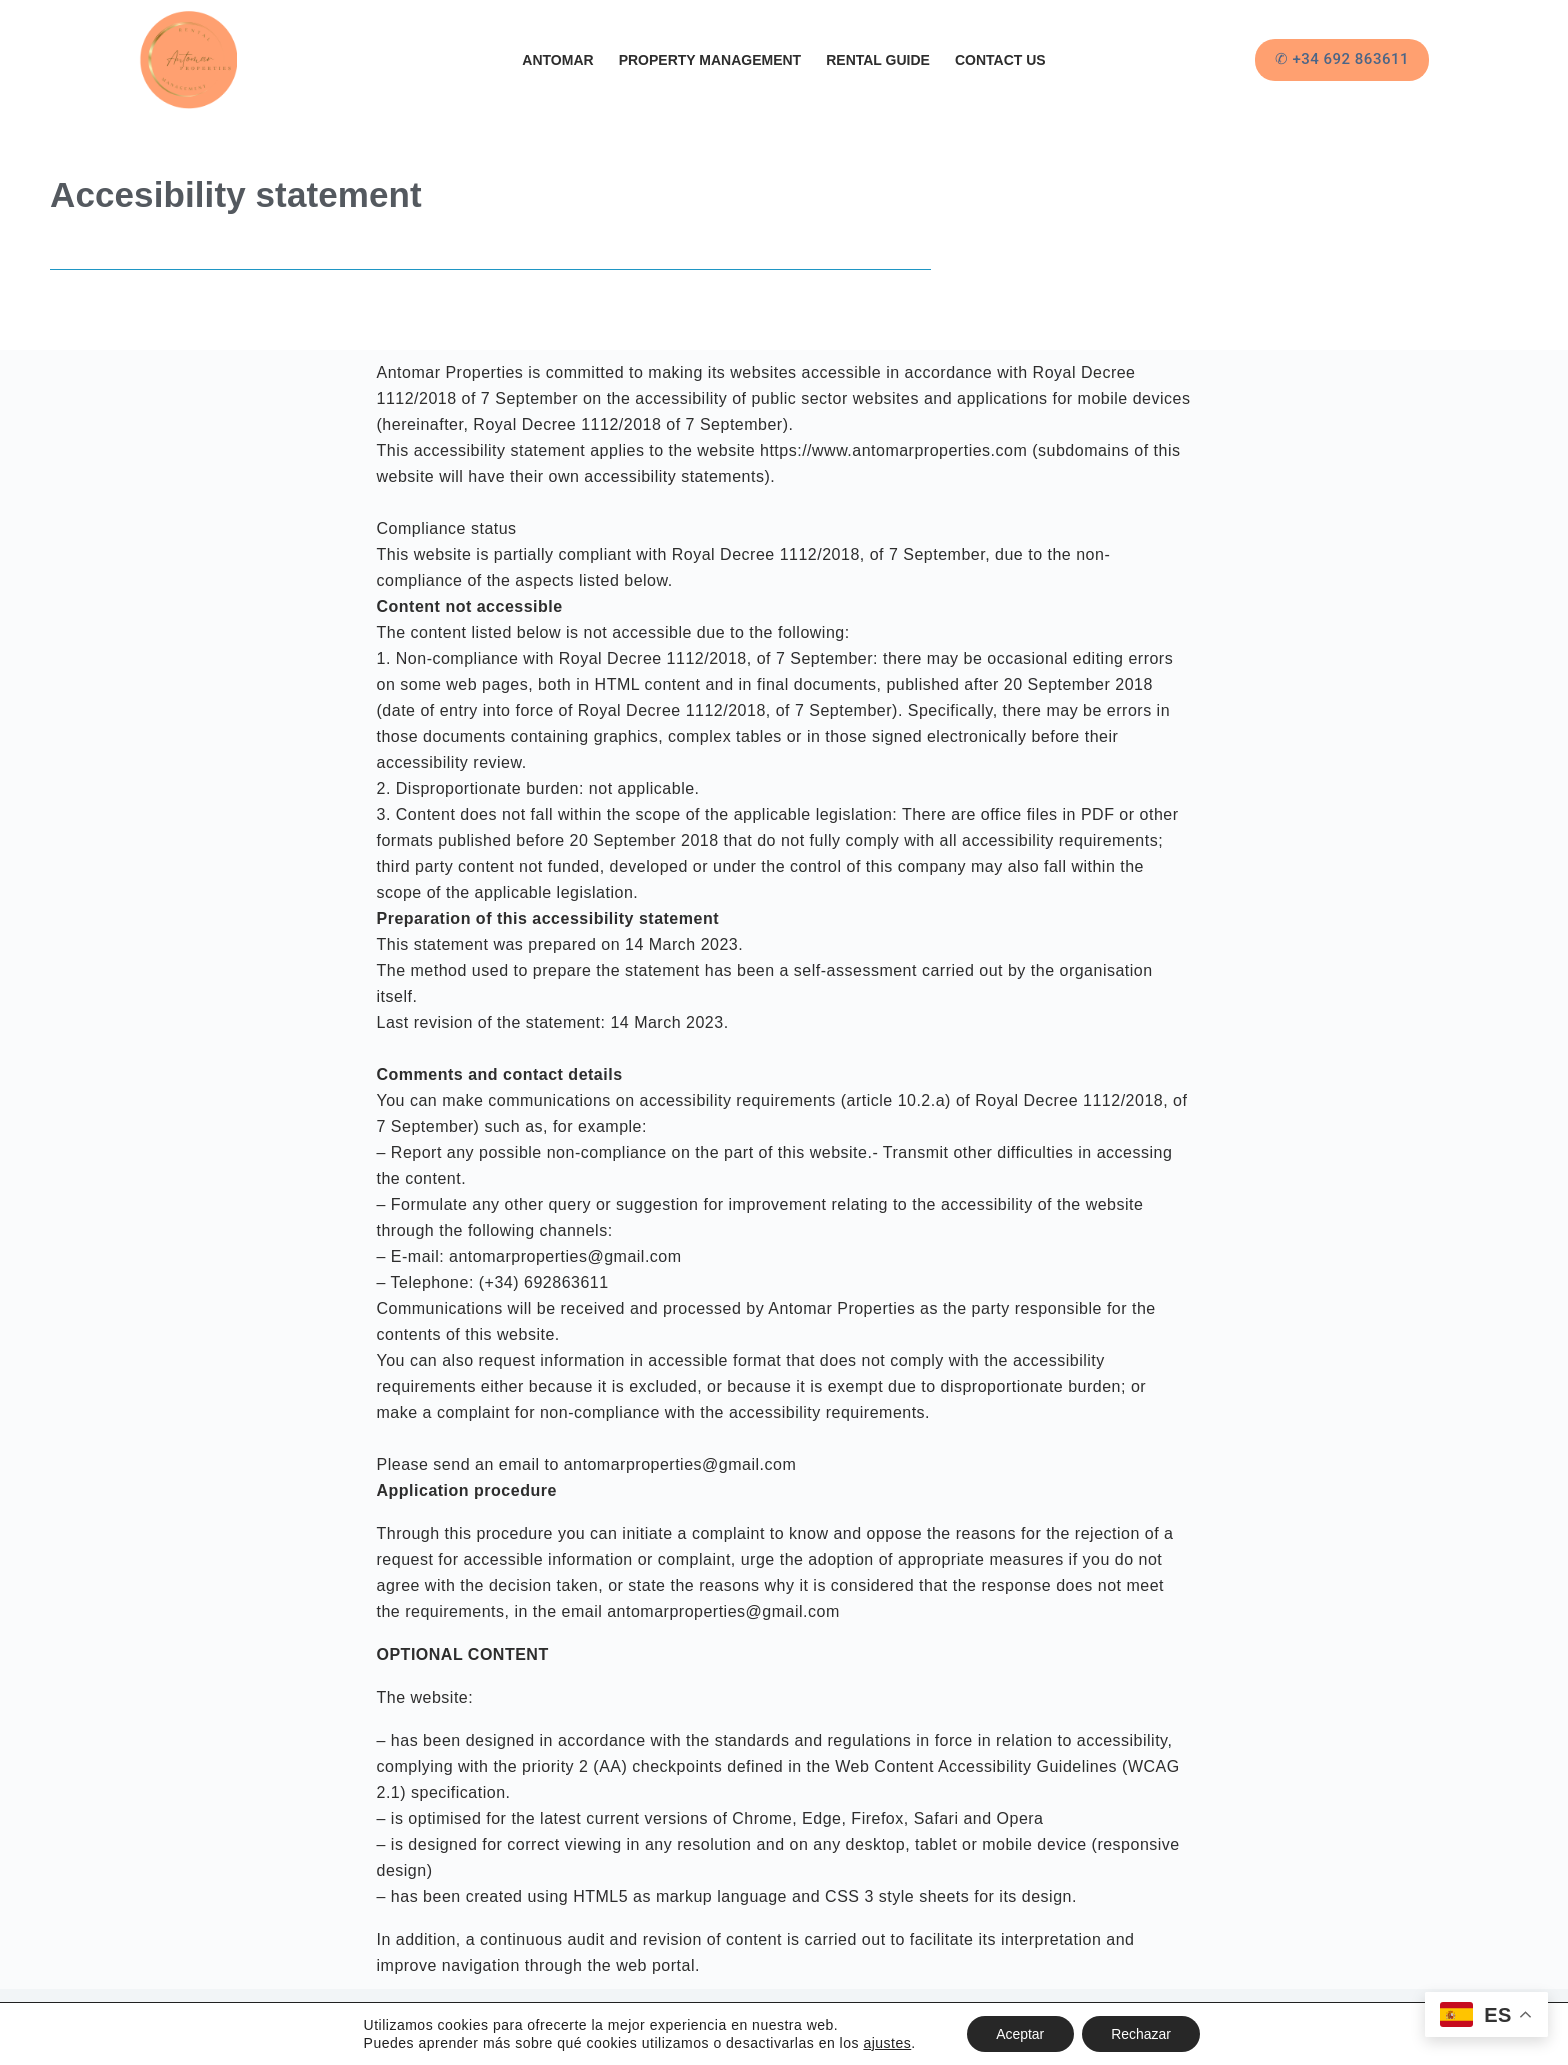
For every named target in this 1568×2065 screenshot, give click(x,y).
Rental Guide (878, 60)
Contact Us (1000, 60)
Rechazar (1142, 2034)
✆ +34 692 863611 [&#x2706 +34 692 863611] (1342, 59)
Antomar (557, 60)
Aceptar (1019, 2034)
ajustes (886, 2043)
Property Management (710, 60)
